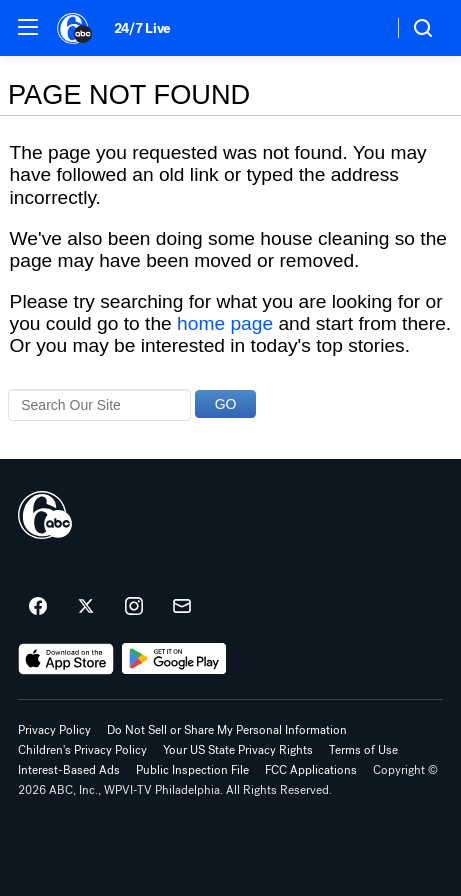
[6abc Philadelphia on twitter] (86, 607)
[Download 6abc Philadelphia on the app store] (66, 659)
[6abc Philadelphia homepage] (75, 28)
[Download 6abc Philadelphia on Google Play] (174, 659)
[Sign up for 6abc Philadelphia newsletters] (182, 607)
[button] (28, 27)
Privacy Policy (54, 730)
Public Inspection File (192, 770)
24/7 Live (142, 28)
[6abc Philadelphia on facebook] (38, 607)
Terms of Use (363, 750)
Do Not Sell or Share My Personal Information (227, 730)
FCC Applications (311, 770)
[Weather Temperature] (361, 28)
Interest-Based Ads (69, 770)
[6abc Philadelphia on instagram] (134, 607)
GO (226, 404)
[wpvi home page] (45, 515)
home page (225, 323)
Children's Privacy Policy (82, 750)
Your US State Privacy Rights (238, 750)
